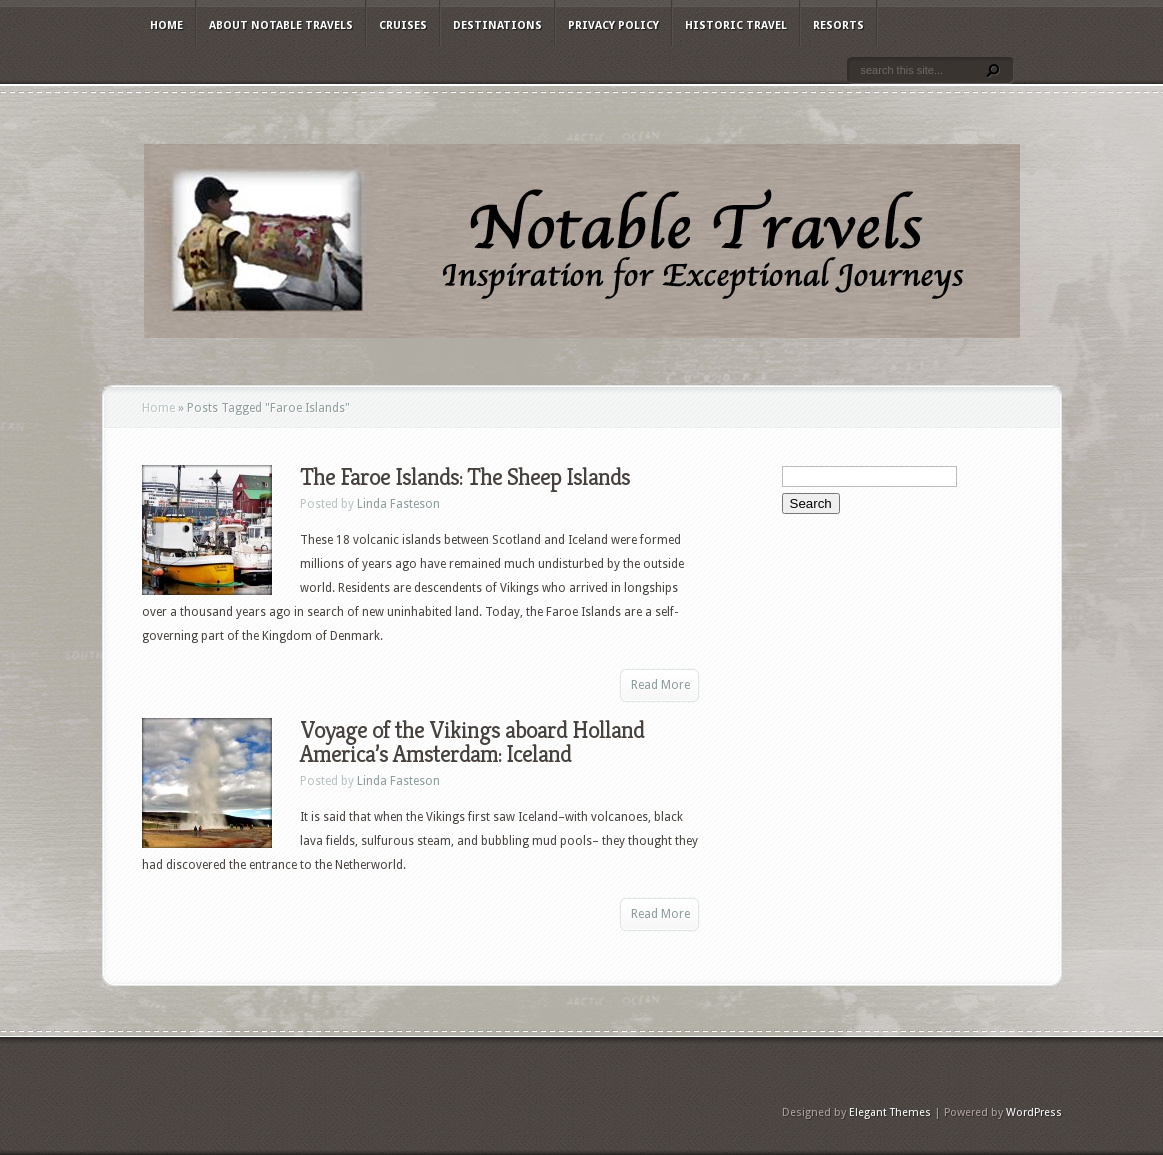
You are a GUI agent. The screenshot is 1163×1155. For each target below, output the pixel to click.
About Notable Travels (281, 25)
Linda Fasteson (398, 504)
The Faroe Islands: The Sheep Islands (465, 477)
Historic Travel (736, 25)
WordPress (1034, 1112)
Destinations (497, 25)
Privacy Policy (613, 25)
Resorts (838, 25)
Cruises (403, 25)
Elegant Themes (890, 1112)
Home (166, 25)
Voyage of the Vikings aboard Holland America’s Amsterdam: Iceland (472, 742)
